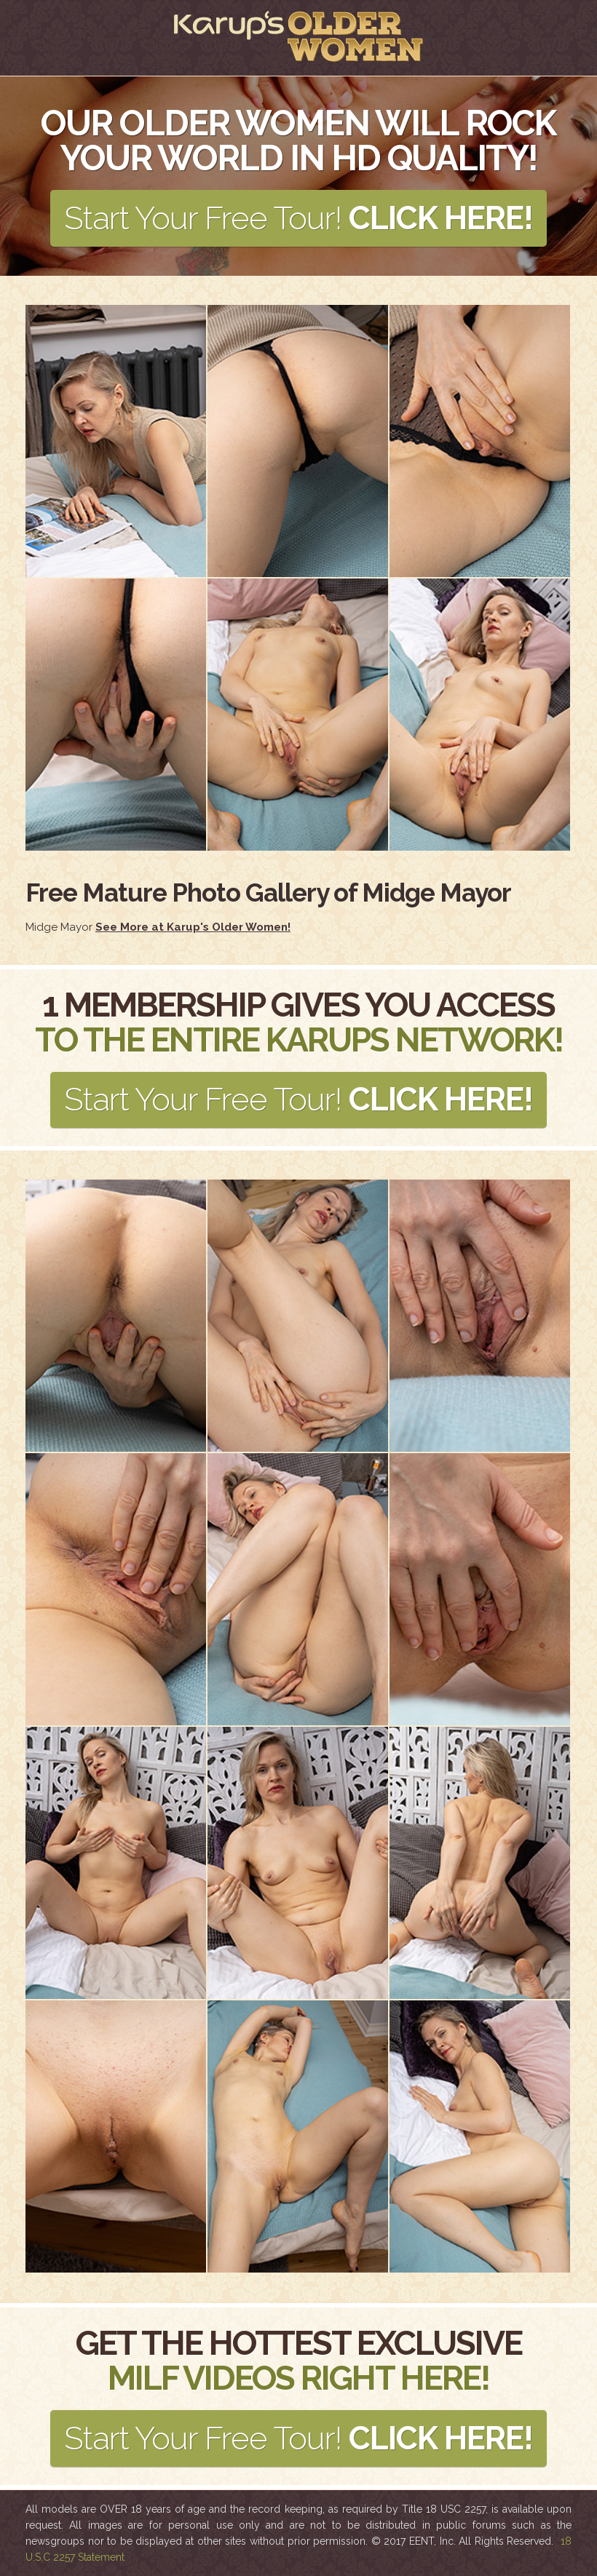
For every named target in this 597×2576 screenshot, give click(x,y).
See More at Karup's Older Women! (192, 927)
